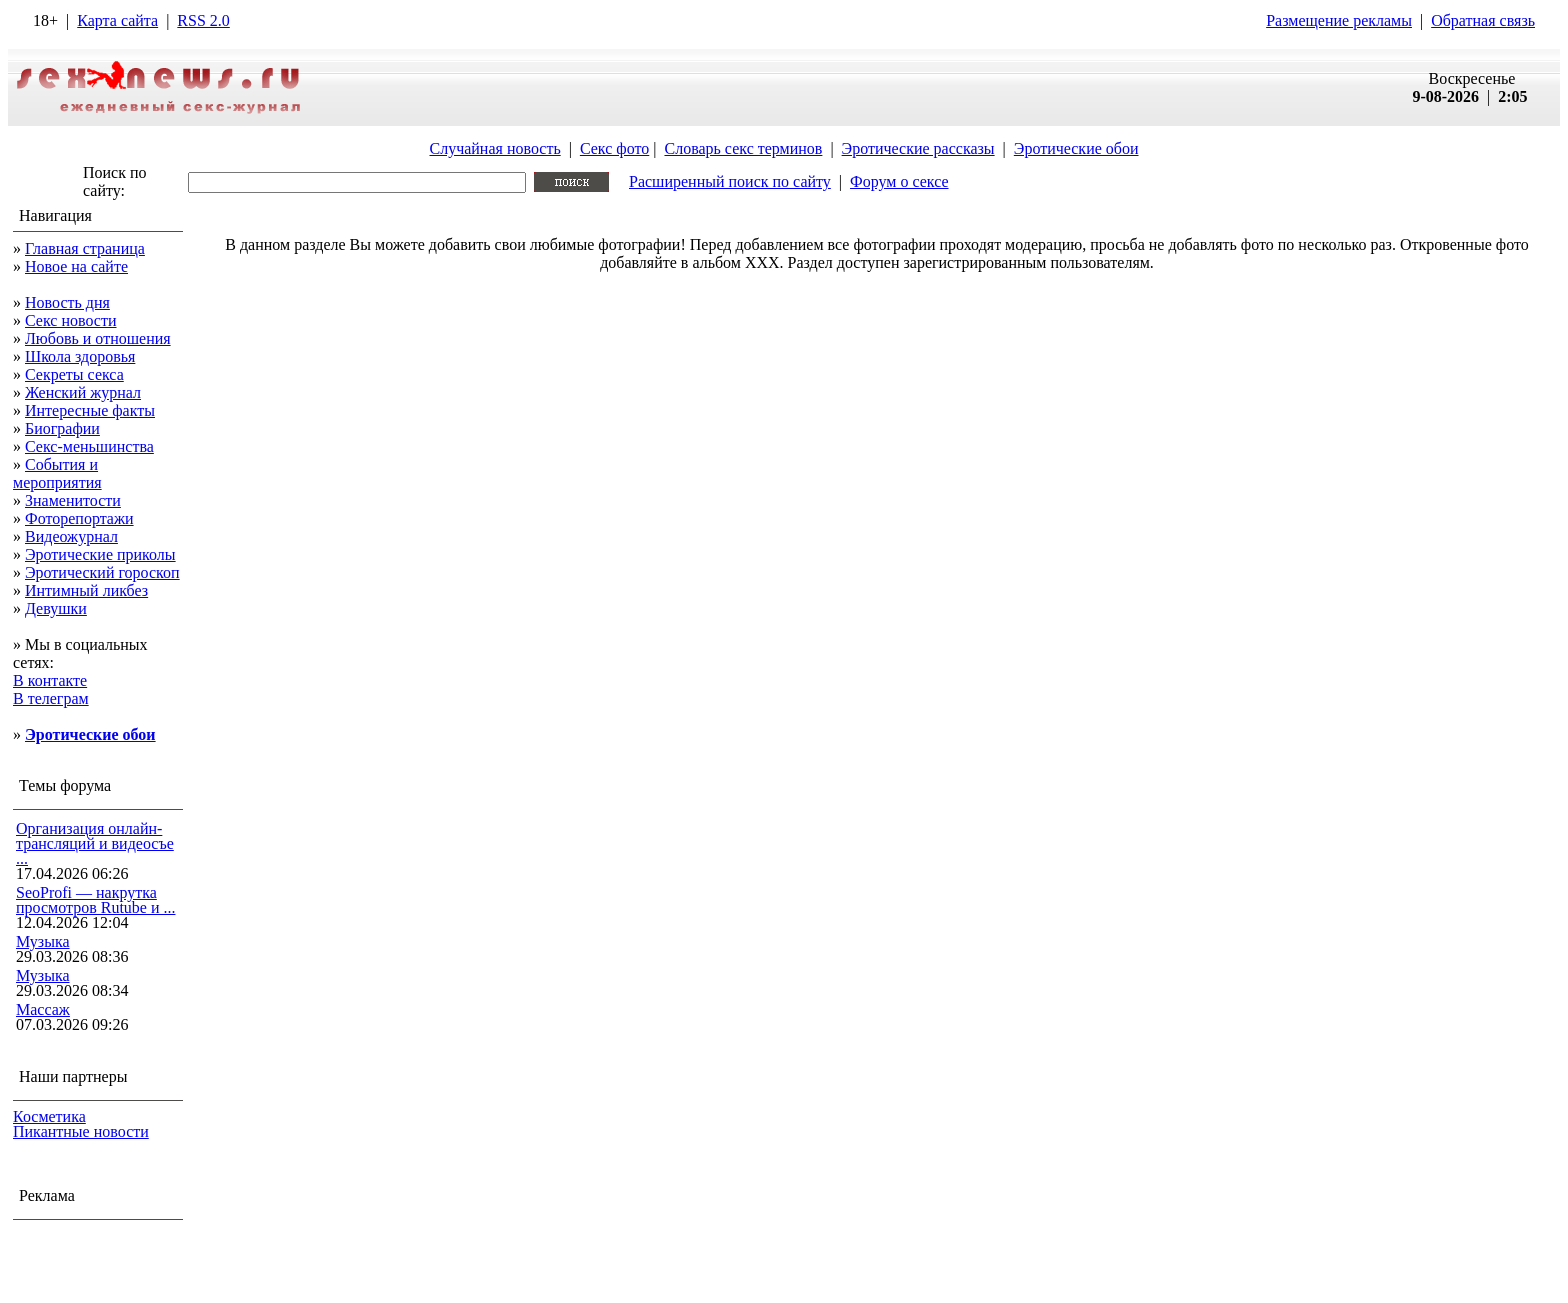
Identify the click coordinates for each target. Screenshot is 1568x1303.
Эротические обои (1076, 148)
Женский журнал (83, 392)
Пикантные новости (81, 1131)
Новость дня (67, 302)
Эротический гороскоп (102, 572)
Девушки (56, 608)
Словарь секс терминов (743, 148)
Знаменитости (73, 500)
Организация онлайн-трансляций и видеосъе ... (95, 843)
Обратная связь (1483, 20)
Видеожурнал (71, 536)
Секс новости (71, 320)
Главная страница (85, 248)
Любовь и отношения (98, 338)
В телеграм (51, 698)
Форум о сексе (899, 181)
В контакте (50, 680)
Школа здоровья (80, 356)
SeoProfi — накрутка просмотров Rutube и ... (96, 900)
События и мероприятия (57, 473)
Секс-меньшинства (89, 446)
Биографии (62, 428)
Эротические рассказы (918, 148)
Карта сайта (117, 20)
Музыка (43, 941)
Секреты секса (74, 374)
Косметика (49, 1116)
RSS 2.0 (203, 20)
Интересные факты (90, 410)
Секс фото (614, 148)
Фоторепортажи (79, 518)
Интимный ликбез (86, 590)
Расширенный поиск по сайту (730, 181)
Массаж (43, 1009)
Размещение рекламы (1339, 20)
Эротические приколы (100, 554)
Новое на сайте (76, 266)
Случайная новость (494, 148)
